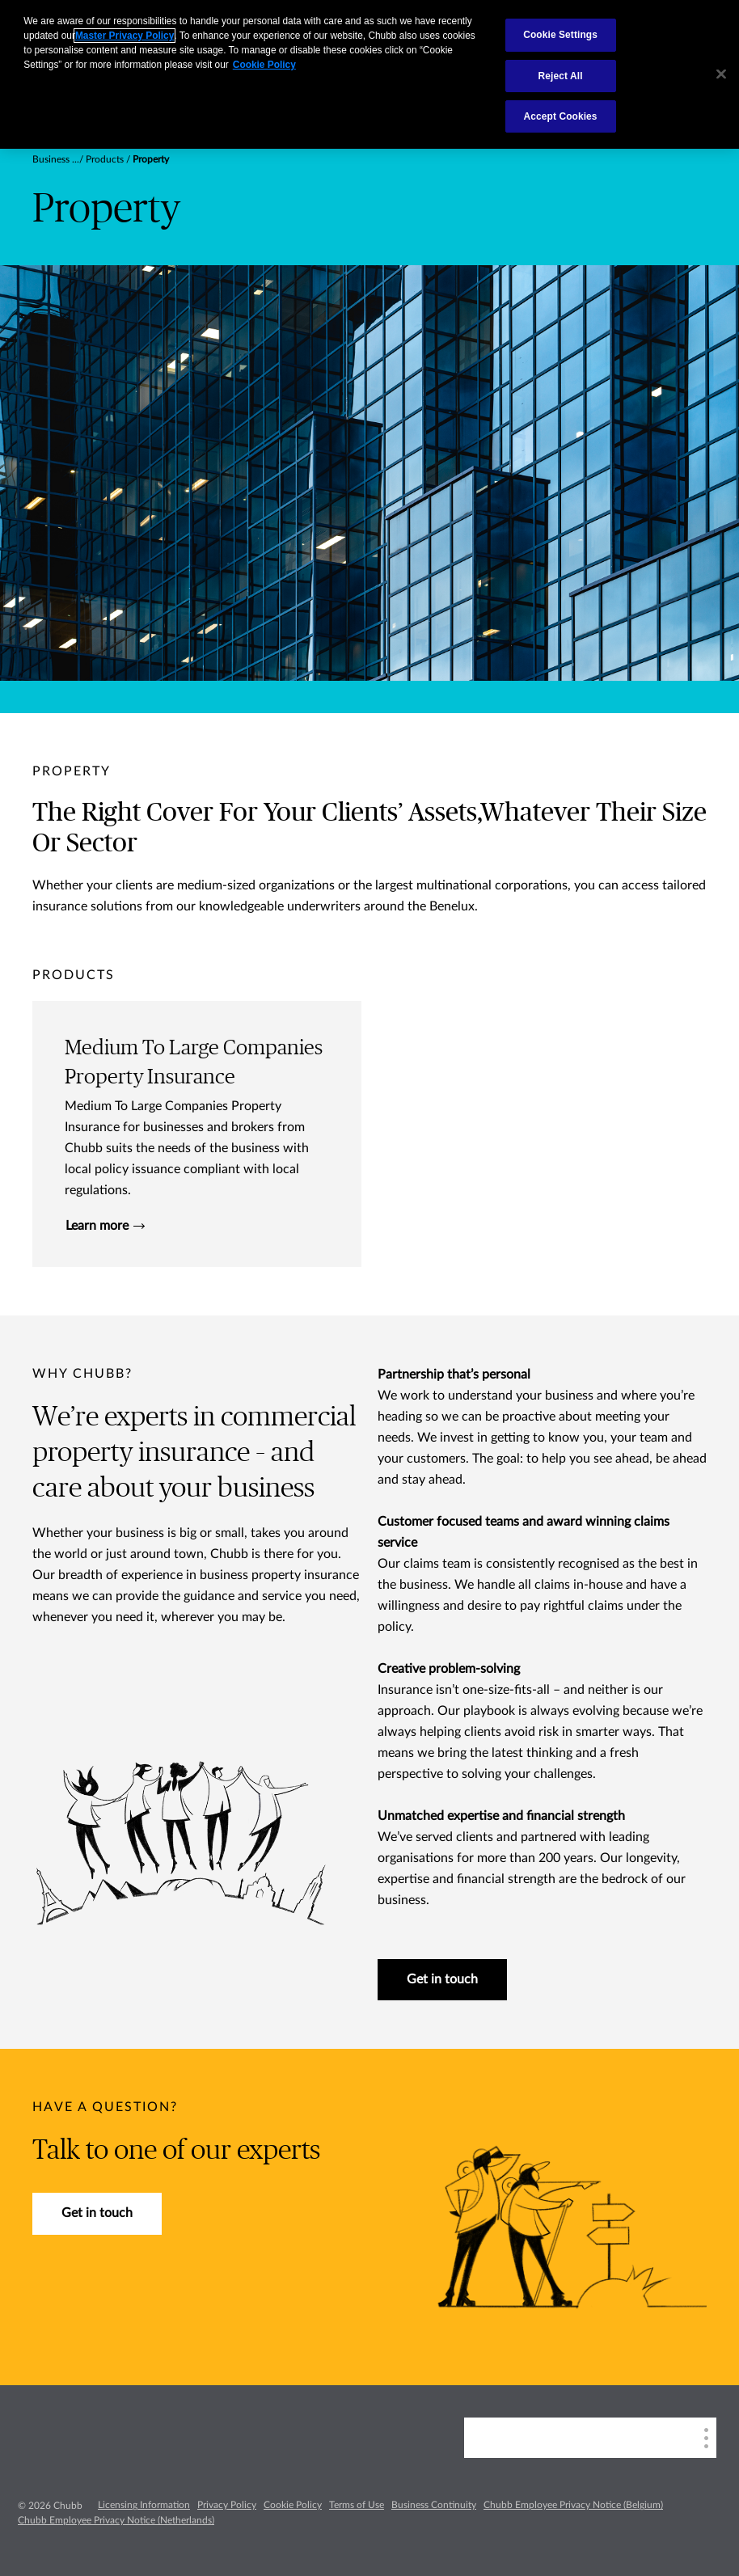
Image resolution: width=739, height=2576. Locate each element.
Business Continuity (433, 2505)
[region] (369, 74)
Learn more (105, 1225)
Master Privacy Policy (124, 35)
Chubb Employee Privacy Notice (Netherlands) (116, 2520)
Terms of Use (356, 2505)
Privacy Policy (226, 2505)
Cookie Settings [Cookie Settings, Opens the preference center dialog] (560, 34)
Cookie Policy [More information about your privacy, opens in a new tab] (264, 64)
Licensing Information (144, 2505)
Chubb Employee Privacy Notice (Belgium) (573, 2505)
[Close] (721, 74)
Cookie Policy (293, 2505)
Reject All (560, 76)
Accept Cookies (561, 116)
